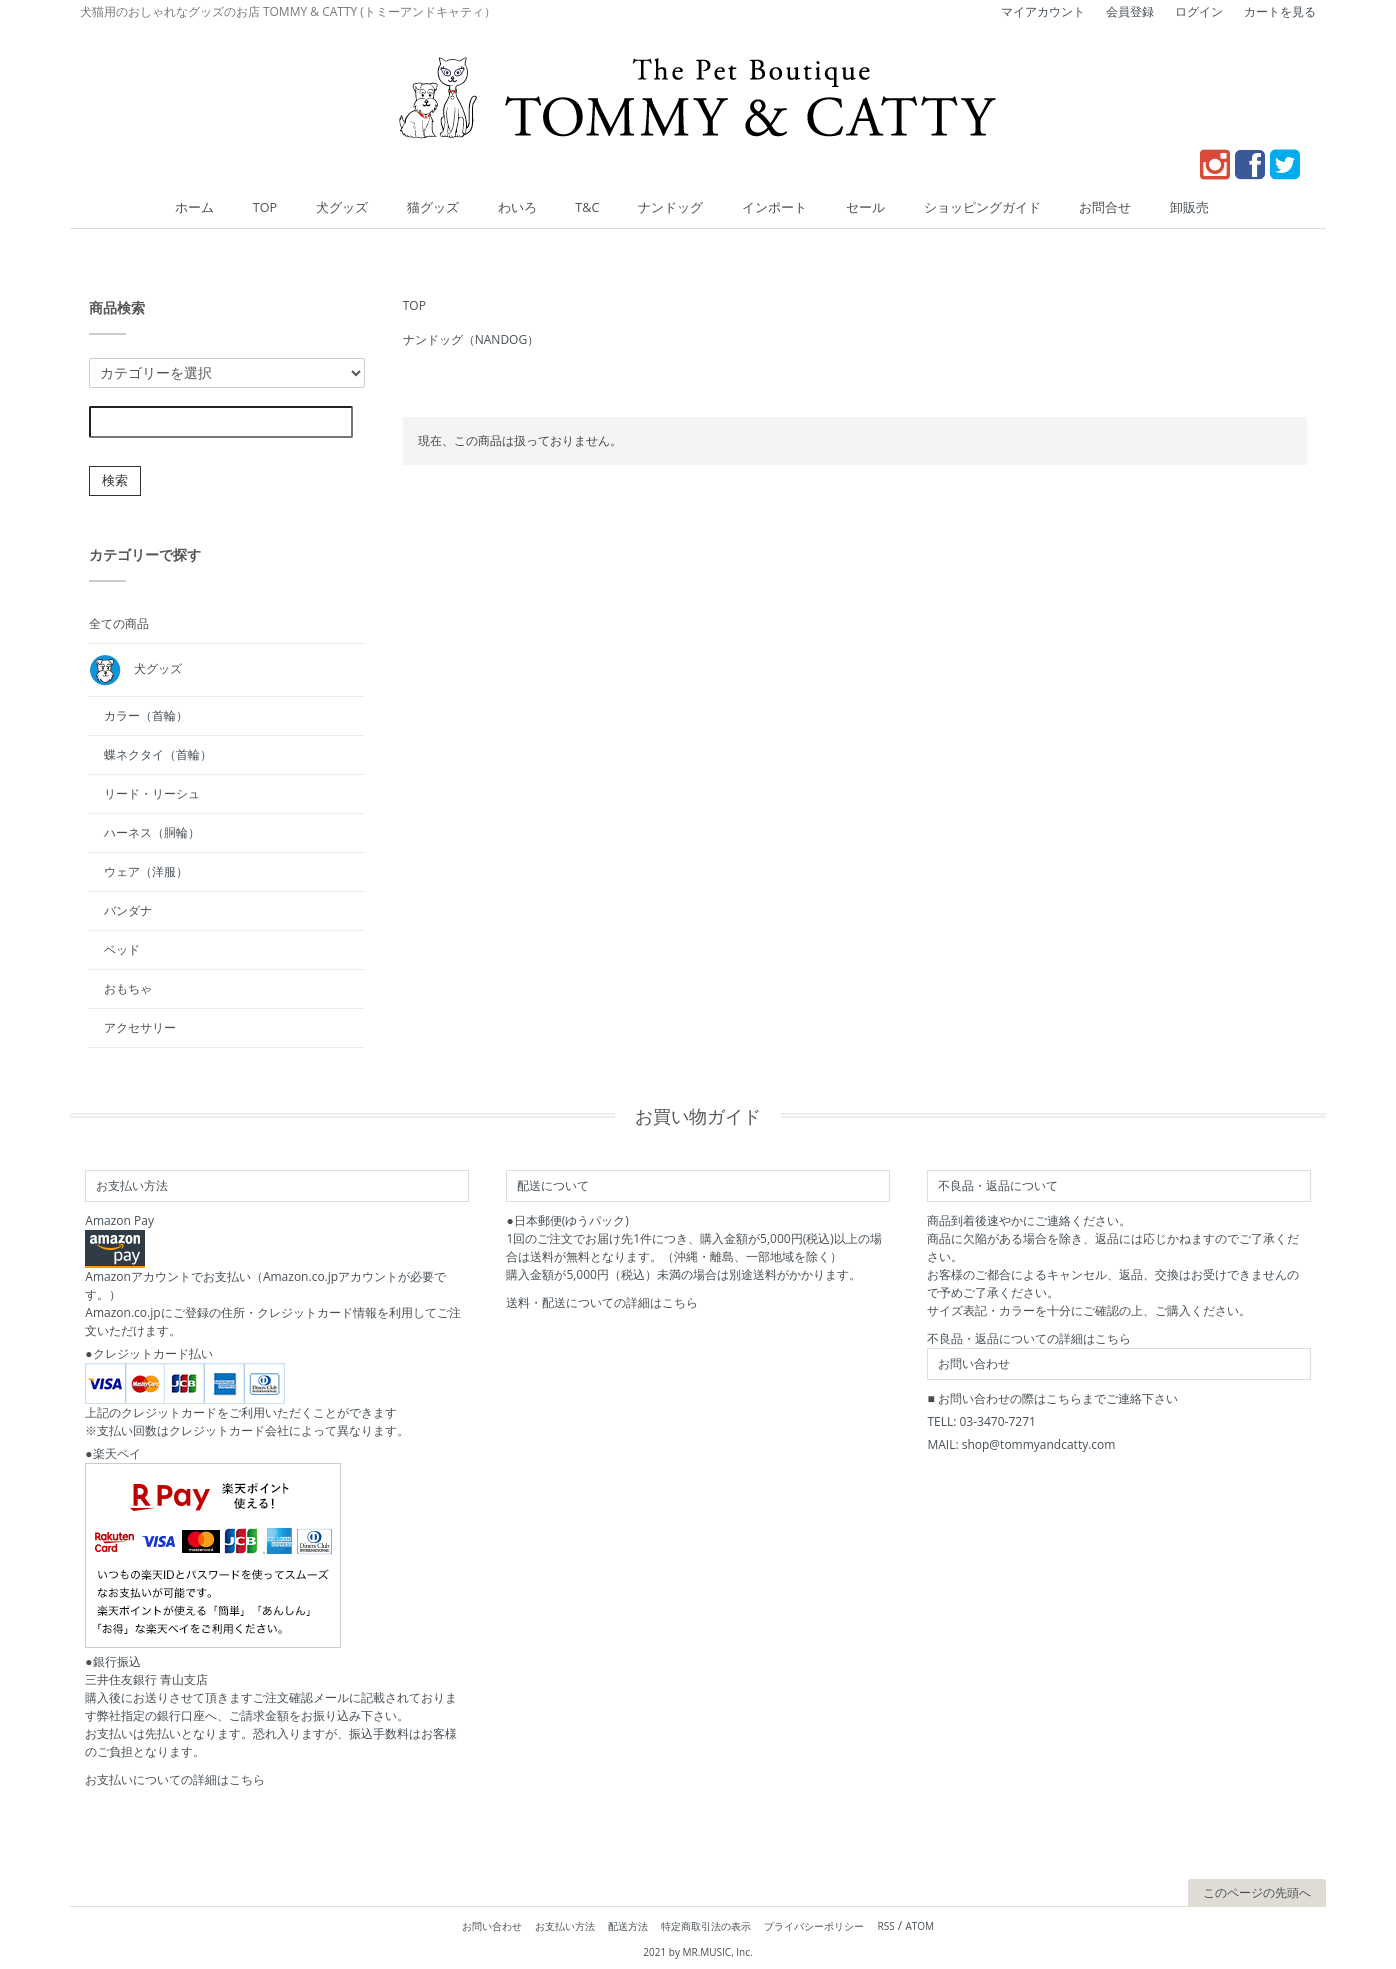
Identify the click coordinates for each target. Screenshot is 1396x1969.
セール (844, 207)
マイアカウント (1043, 11)
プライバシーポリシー (814, 1925)
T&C (604, 207)
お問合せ (1054, 207)
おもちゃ (128, 987)
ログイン (1199, 11)
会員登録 (1130, 11)
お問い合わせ (492, 1925)
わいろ (545, 207)
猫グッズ (473, 207)
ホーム (270, 207)
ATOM (919, 1925)
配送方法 (628, 1925)
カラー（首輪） (146, 714)
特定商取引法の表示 (706, 1925)
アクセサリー (140, 1026)
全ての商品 (119, 622)
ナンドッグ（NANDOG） (471, 338)
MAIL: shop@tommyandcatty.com (1021, 1443)
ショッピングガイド (946, 207)
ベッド (122, 948)
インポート (766, 207)
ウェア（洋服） (146, 870)
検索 (115, 479)
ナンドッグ (676, 207)
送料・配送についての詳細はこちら (602, 1301)
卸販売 (1126, 207)
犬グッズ (395, 207)
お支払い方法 (565, 1925)
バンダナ (128, 909)
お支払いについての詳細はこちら (175, 1778)
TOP (329, 207)
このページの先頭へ (1257, 1891)
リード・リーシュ (152, 792)
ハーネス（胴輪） (152, 831)
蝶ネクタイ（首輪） (158, 753)
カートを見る (1280, 11)
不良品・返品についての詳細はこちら (1029, 1337)
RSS (886, 1925)
